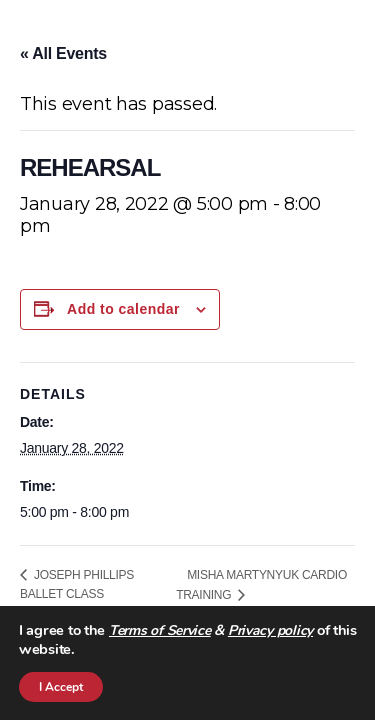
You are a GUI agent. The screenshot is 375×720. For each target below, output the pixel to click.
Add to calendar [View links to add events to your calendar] (123, 309)
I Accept (61, 687)
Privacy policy (270, 630)
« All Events (63, 53)
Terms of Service (160, 630)
